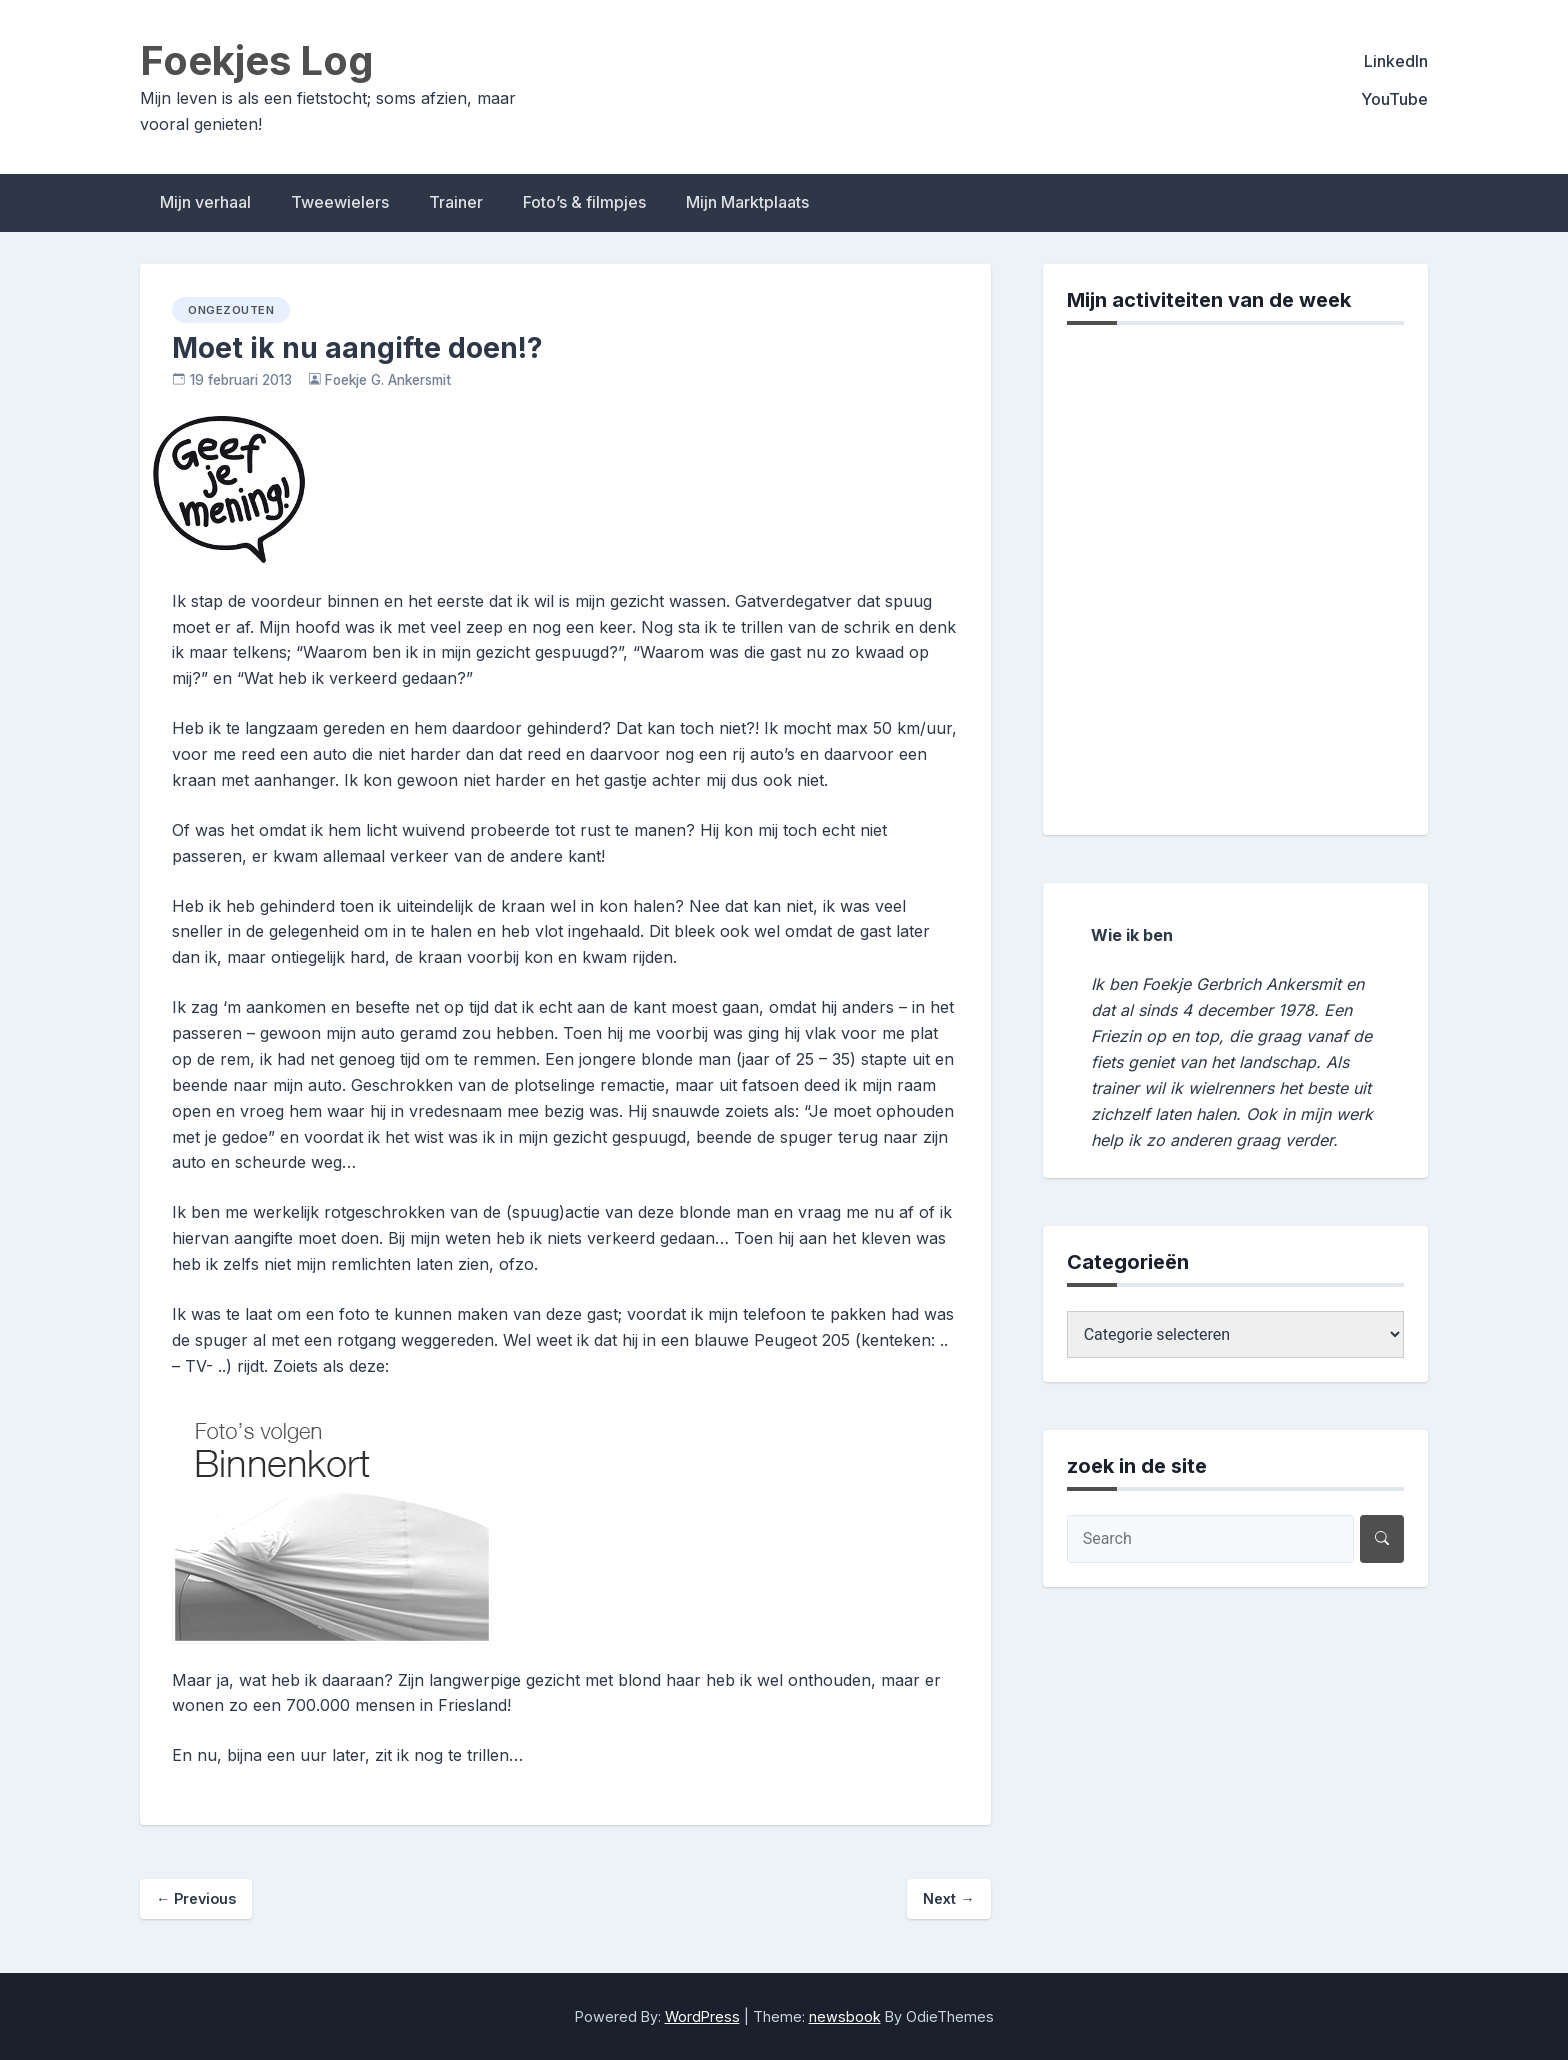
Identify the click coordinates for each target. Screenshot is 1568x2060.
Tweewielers (340, 202)
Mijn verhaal (205, 202)
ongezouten (231, 310)
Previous (196, 1898)
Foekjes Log (257, 60)
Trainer (456, 202)
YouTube (1394, 99)
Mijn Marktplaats (747, 202)
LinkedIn (1396, 61)
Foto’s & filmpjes (584, 202)
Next (948, 1898)
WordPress (702, 2016)
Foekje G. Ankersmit (388, 380)
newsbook (845, 2016)
